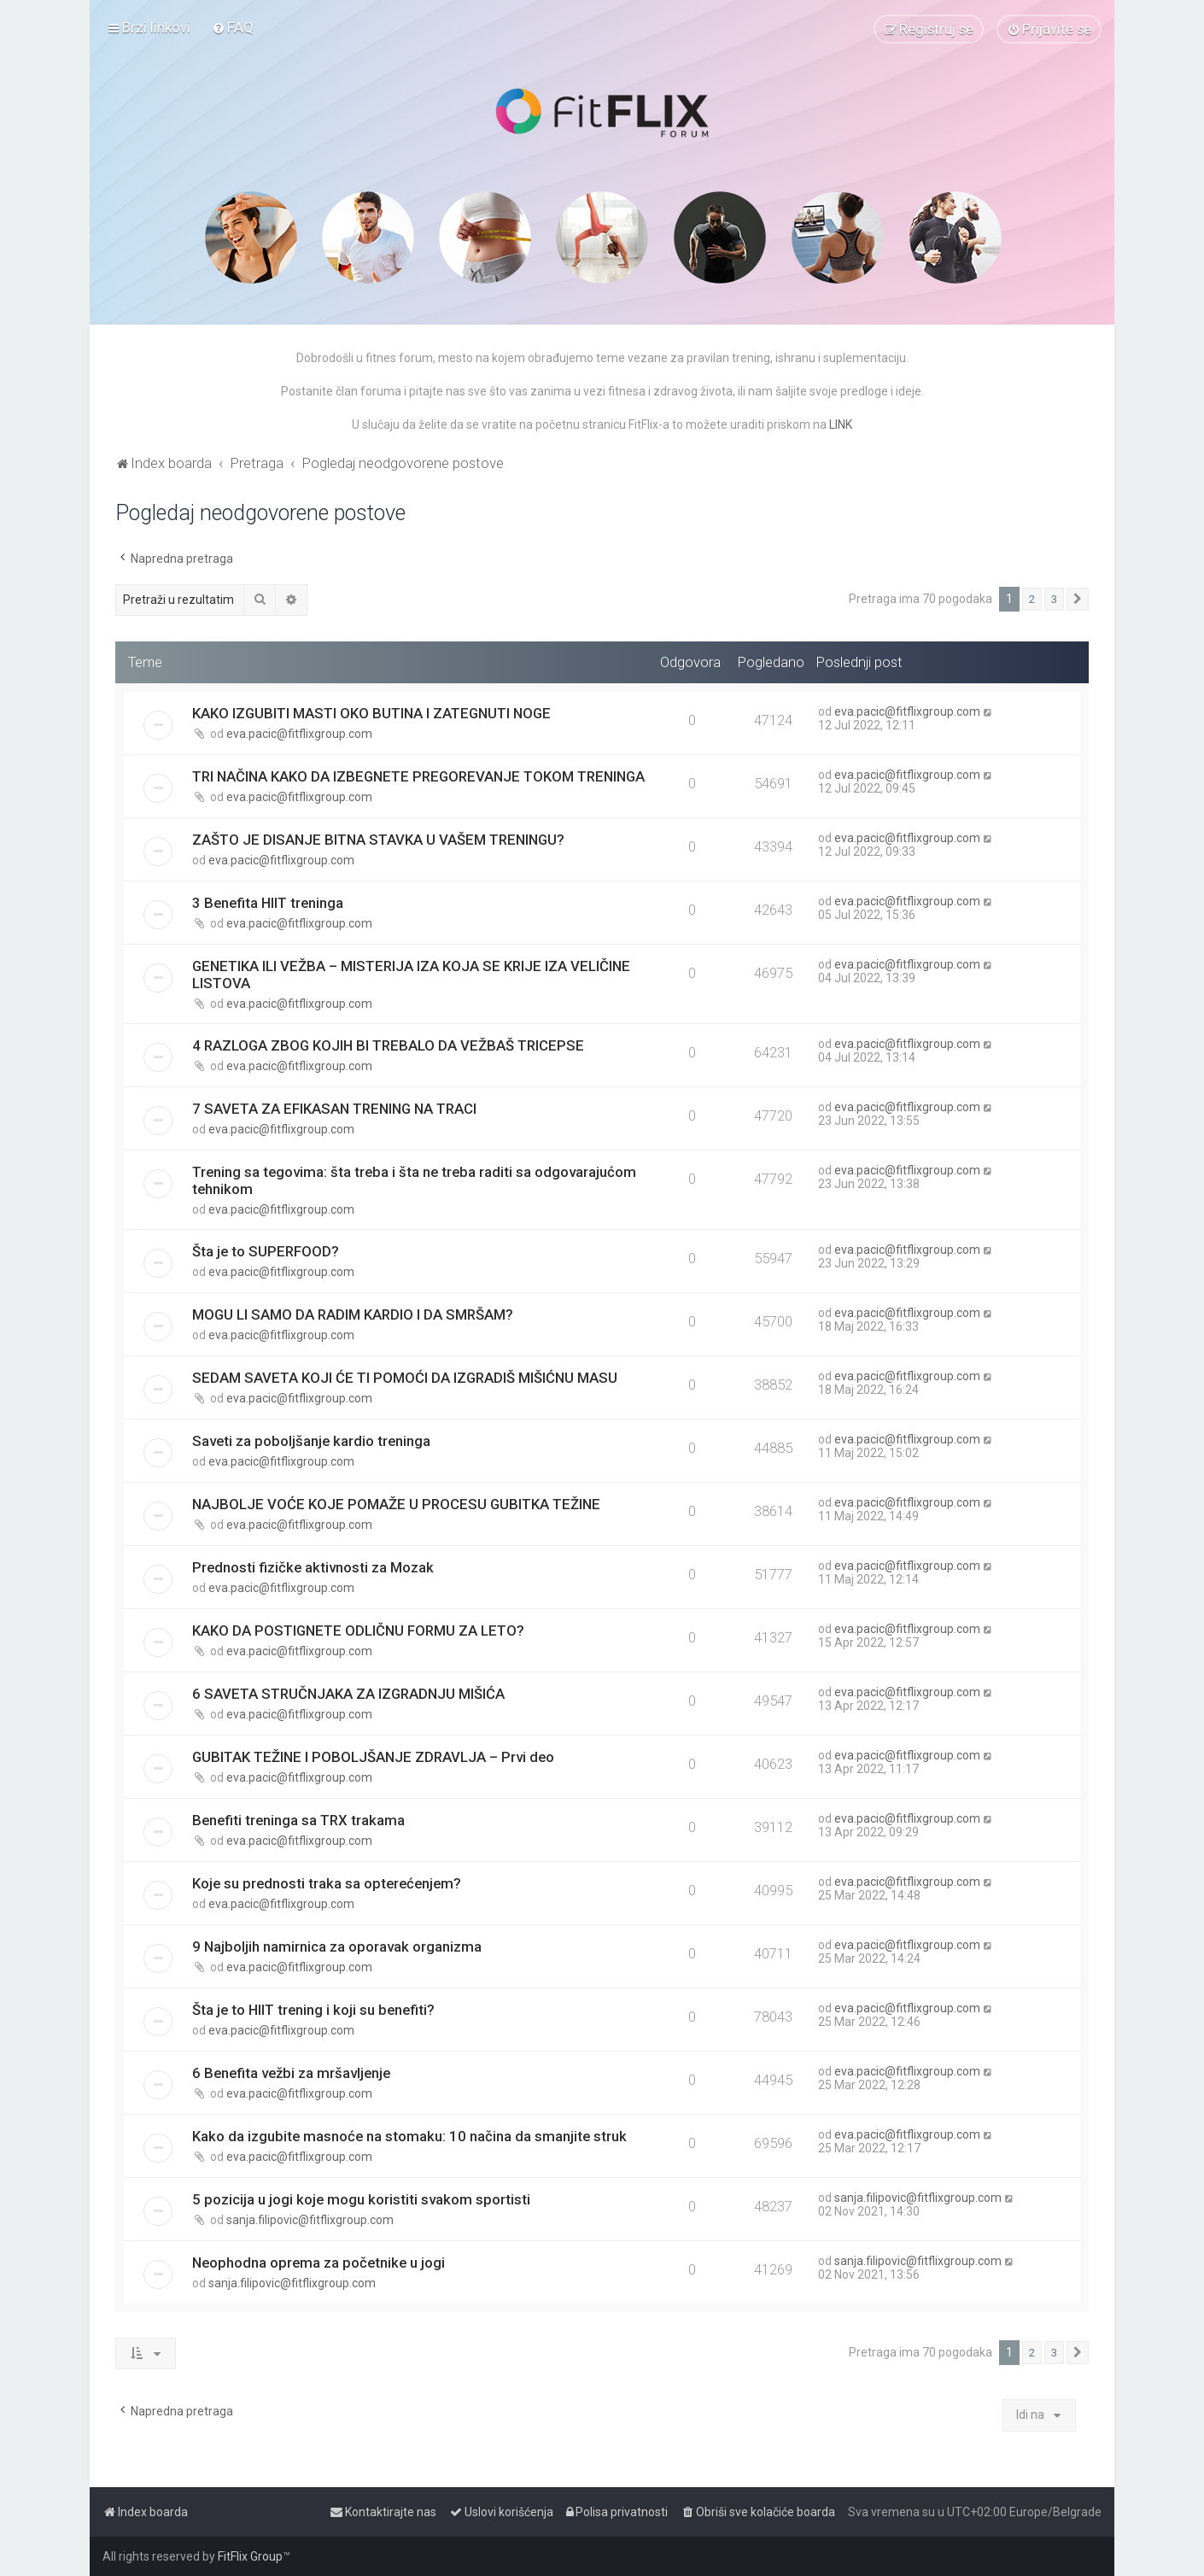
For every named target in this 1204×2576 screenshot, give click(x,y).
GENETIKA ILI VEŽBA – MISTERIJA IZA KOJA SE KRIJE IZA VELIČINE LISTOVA (411, 974)
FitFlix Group (250, 2556)
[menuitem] (232, 27)
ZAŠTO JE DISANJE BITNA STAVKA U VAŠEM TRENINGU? (378, 839)
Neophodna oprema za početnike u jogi (318, 2262)
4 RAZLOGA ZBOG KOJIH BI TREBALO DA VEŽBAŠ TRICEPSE (388, 1045)
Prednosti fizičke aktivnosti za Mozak (313, 1567)
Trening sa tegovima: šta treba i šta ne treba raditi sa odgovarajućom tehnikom (414, 1180)
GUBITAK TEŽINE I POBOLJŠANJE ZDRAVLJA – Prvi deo (373, 1756)
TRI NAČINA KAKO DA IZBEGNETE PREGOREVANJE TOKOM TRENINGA (418, 776)
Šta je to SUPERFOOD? (265, 1251)
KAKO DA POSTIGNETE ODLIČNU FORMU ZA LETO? (358, 1630)
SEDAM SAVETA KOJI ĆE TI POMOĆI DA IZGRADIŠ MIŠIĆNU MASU (404, 1377)
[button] (1078, 600)
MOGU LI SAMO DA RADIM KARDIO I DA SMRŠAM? (352, 1314)
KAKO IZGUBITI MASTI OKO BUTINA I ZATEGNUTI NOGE (371, 713)
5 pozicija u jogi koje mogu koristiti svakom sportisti (361, 2199)
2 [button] (1032, 599)
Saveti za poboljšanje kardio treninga (311, 1440)
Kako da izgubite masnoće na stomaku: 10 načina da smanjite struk (409, 2136)
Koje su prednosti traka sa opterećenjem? (326, 1883)
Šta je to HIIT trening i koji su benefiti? (313, 2009)
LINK (840, 424)
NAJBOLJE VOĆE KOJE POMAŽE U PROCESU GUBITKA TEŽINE (396, 1504)
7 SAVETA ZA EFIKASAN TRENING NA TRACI (334, 1108)
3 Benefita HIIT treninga (267, 902)
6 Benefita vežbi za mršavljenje (291, 2072)
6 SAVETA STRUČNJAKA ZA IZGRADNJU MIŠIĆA (348, 1693)
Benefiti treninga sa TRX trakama (298, 1820)
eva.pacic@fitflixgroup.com (299, 734)
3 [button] (1054, 599)
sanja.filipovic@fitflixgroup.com (310, 2220)
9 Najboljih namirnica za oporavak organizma (337, 1946)
